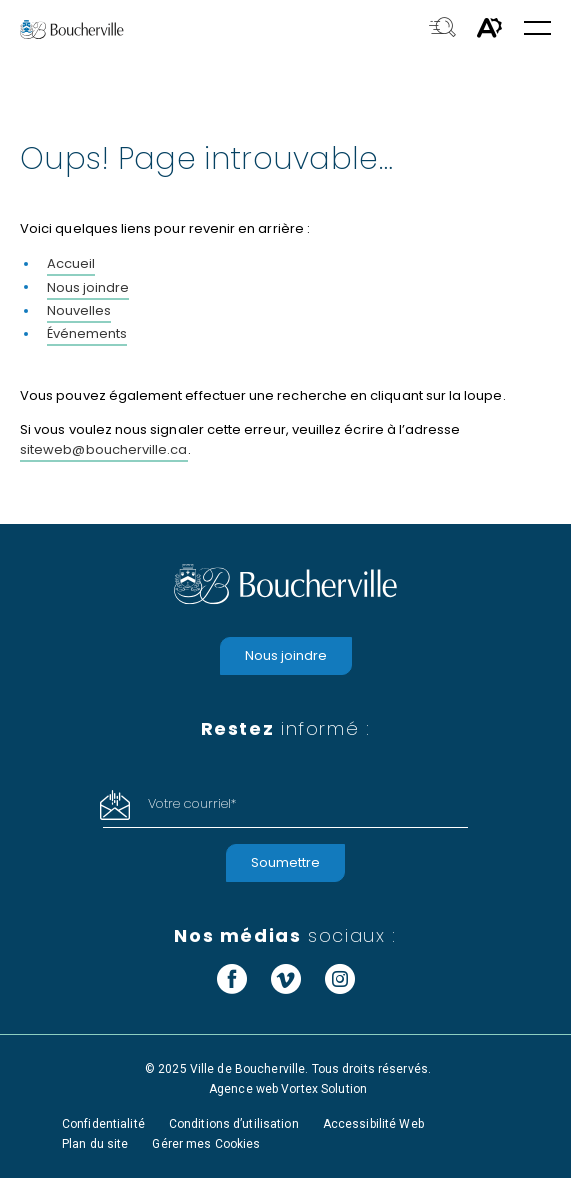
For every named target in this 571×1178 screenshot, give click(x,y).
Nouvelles (79, 310)
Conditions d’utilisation (234, 1124)
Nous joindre (88, 287)
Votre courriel (192, 803)
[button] (537, 29)
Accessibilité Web (373, 1124)
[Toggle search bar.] (442, 29)
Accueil (71, 263)
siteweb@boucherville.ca (104, 449)
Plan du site (95, 1144)
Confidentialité (103, 1124)
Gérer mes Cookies (206, 1144)
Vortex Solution (324, 1089)
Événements (87, 333)
